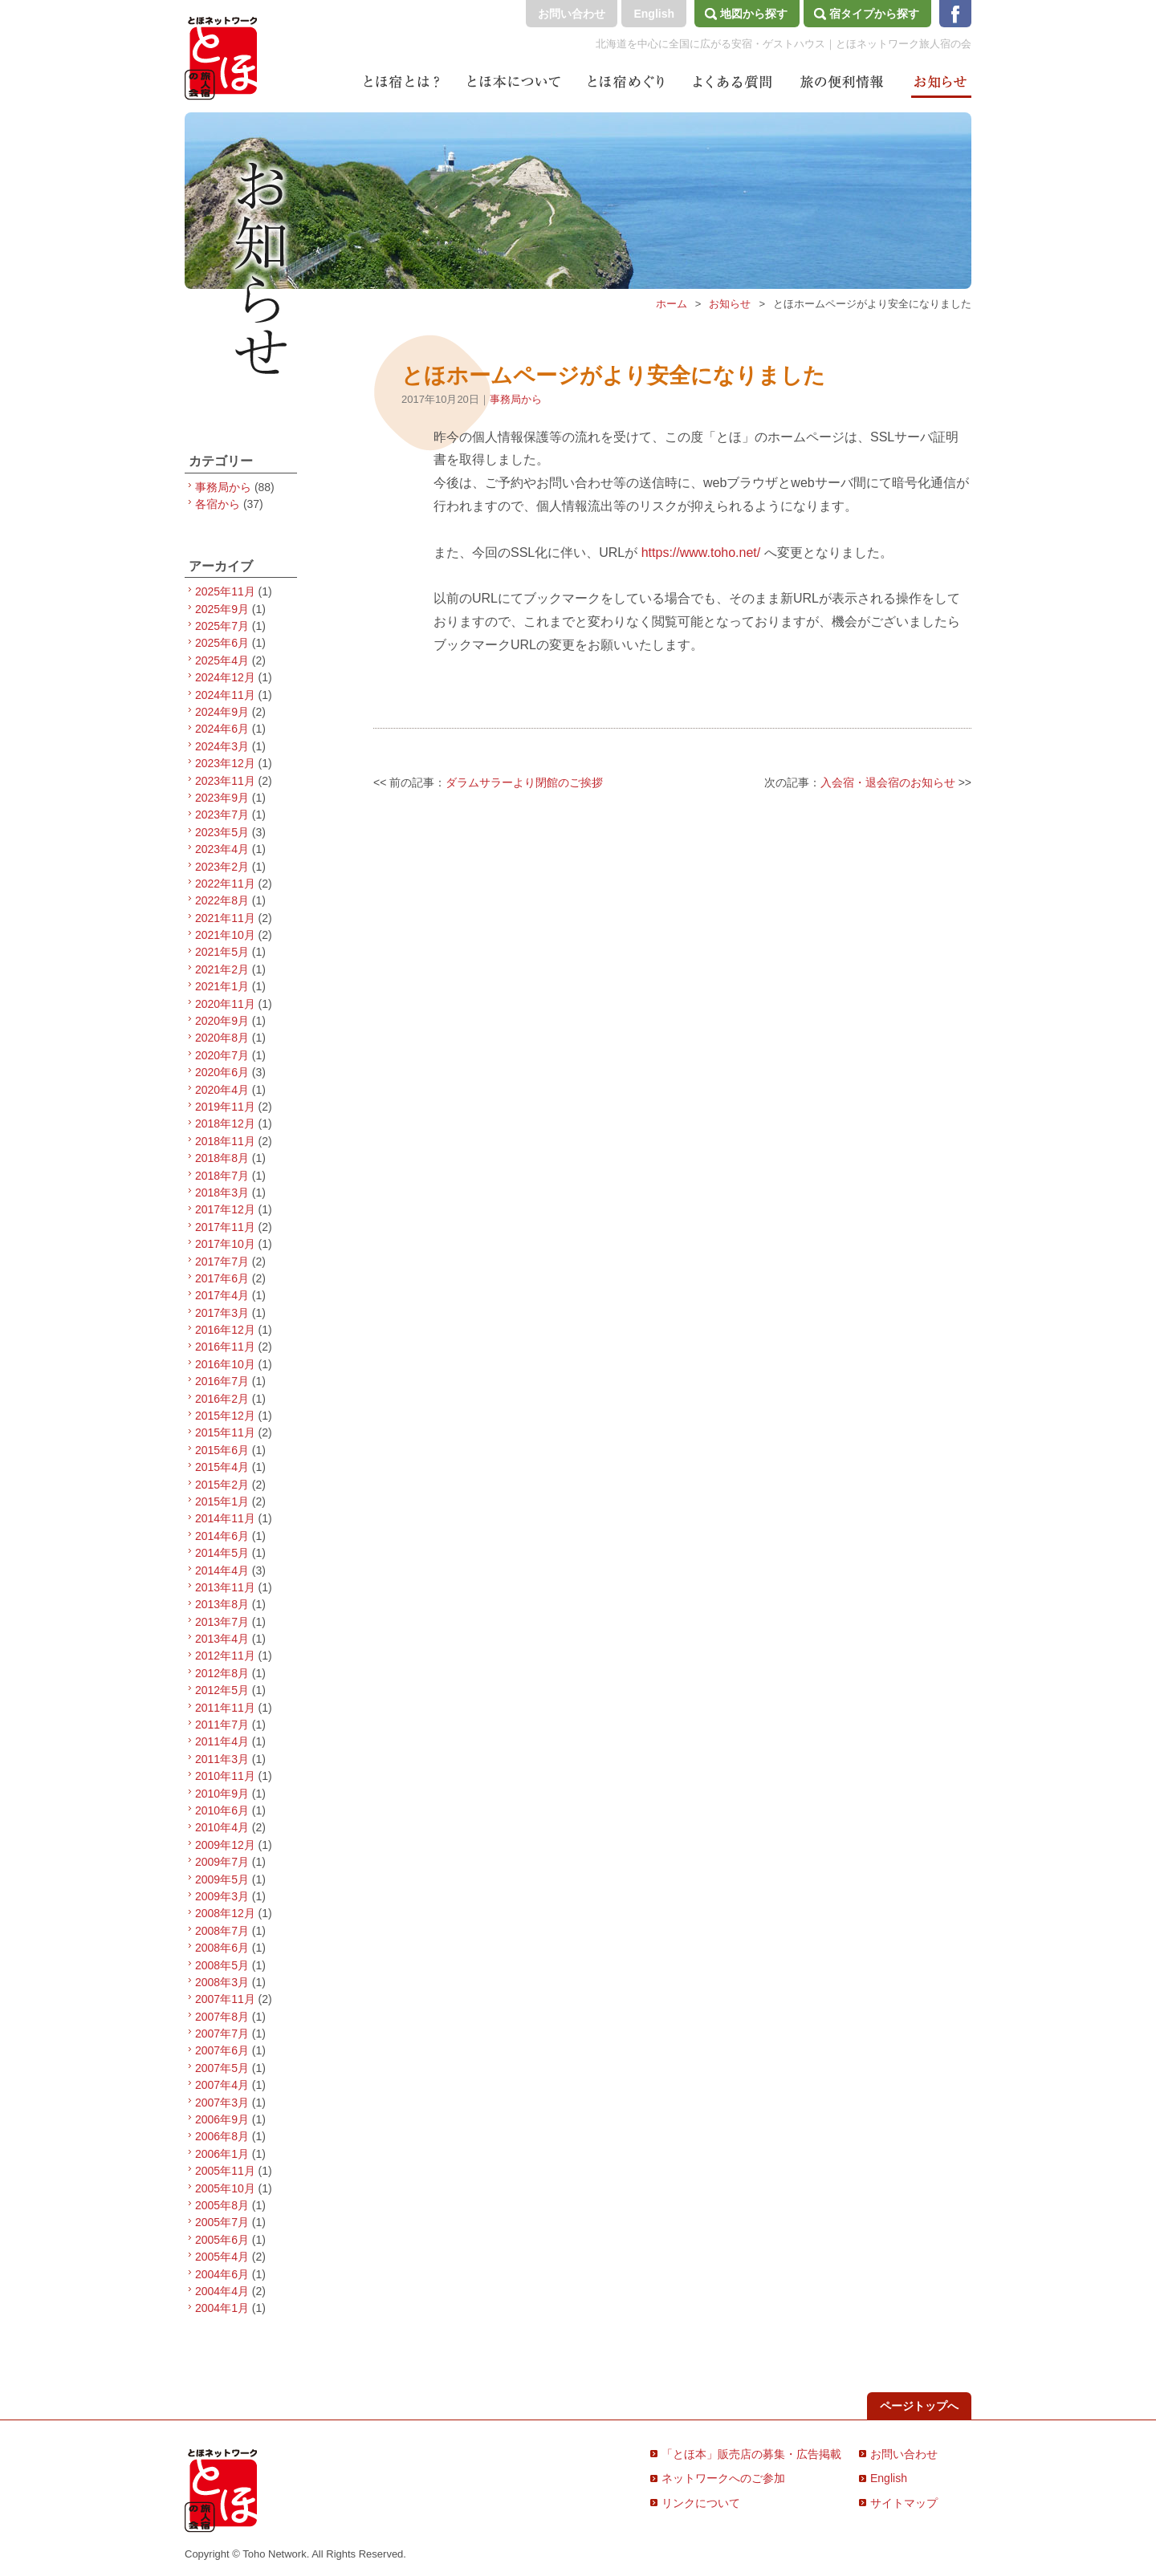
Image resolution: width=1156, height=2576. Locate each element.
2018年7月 (222, 1175)
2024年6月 (222, 728)
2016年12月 (225, 1329)
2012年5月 (222, 1690)
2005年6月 (222, 2239)
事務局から (516, 399)
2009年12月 (225, 1845)
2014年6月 (222, 1536)
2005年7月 (222, 2222)
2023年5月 (222, 832)
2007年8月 (222, 2016)
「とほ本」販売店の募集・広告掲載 (751, 2454)
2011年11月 (225, 1707)
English (653, 13)
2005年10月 (225, 2188)
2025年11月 (225, 591)
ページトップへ (919, 2405)
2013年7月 (222, 1621)
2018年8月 (222, 1158)
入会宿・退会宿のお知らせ (887, 782)
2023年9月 (222, 797)
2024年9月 (222, 711)
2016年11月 (225, 1346)
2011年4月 (222, 1741)
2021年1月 (222, 986)
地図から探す (754, 13)
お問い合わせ (571, 13)
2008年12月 (225, 1913)
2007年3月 (222, 2102)
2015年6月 (222, 1450)
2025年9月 (222, 609)
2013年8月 (222, 1604)
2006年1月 (222, 2153)
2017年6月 (222, 1278)
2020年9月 (222, 1020)
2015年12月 (225, 1415)
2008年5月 (222, 1965)
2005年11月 (225, 2170)
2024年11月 (225, 695)
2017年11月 (225, 1227)
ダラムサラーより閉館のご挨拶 (524, 782)
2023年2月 (222, 866)
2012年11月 (225, 1655)
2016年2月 (222, 1398)
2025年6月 (222, 642)
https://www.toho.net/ (701, 552)
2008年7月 (222, 1930)
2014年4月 (222, 1570)
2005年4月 (222, 2256)
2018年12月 (225, 1123)
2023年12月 (225, 763)
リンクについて (700, 2503)
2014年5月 (222, 1552)
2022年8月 (222, 900)
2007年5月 (222, 2068)
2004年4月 (222, 2291)
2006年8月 (222, 2136)
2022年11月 (225, 883)
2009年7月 (222, 1861)
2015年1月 (222, 1501)
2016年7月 (222, 1381)
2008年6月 (222, 1947)
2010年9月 (222, 1793)
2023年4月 (222, 849)
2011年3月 (222, 1759)
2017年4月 (222, 1295)
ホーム (671, 304)
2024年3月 (222, 746)
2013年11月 (225, 1587)
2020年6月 (222, 1072)
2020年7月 (222, 1055)
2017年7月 (222, 1261)
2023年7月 (222, 814)
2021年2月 (222, 969)
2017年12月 (225, 1209)
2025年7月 (222, 626)
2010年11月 (225, 1775)
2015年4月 (222, 1467)
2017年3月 (222, 1312)
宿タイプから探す (874, 13)
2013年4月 (222, 1638)
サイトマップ (904, 2503)
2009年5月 (222, 1879)
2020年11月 (225, 1003)
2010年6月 (222, 1810)
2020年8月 (222, 1037)
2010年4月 (222, 1827)
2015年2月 (222, 1484)
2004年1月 (222, 2308)
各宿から (217, 504)
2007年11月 (225, 1999)
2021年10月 (225, 934)
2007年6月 (222, 2050)
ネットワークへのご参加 (723, 2478)
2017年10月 (225, 1243)
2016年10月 (225, 1364)
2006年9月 (222, 2119)
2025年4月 (222, 660)
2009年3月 (222, 1896)
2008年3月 (222, 1982)
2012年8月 (222, 1673)
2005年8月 (222, 2205)
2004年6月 (222, 2274)
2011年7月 (222, 1724)
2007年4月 (222, 2084)
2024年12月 (225, 677)
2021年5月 (222, 951)
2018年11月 (225, 1141)
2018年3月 (222, 1192)
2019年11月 (225, 1106)
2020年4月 (222, 1089)
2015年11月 (225, 1432)
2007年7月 (222, 2033)
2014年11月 (225, 1518)
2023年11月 (225, 780)
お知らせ (730, 304)
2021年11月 (225, 918)
